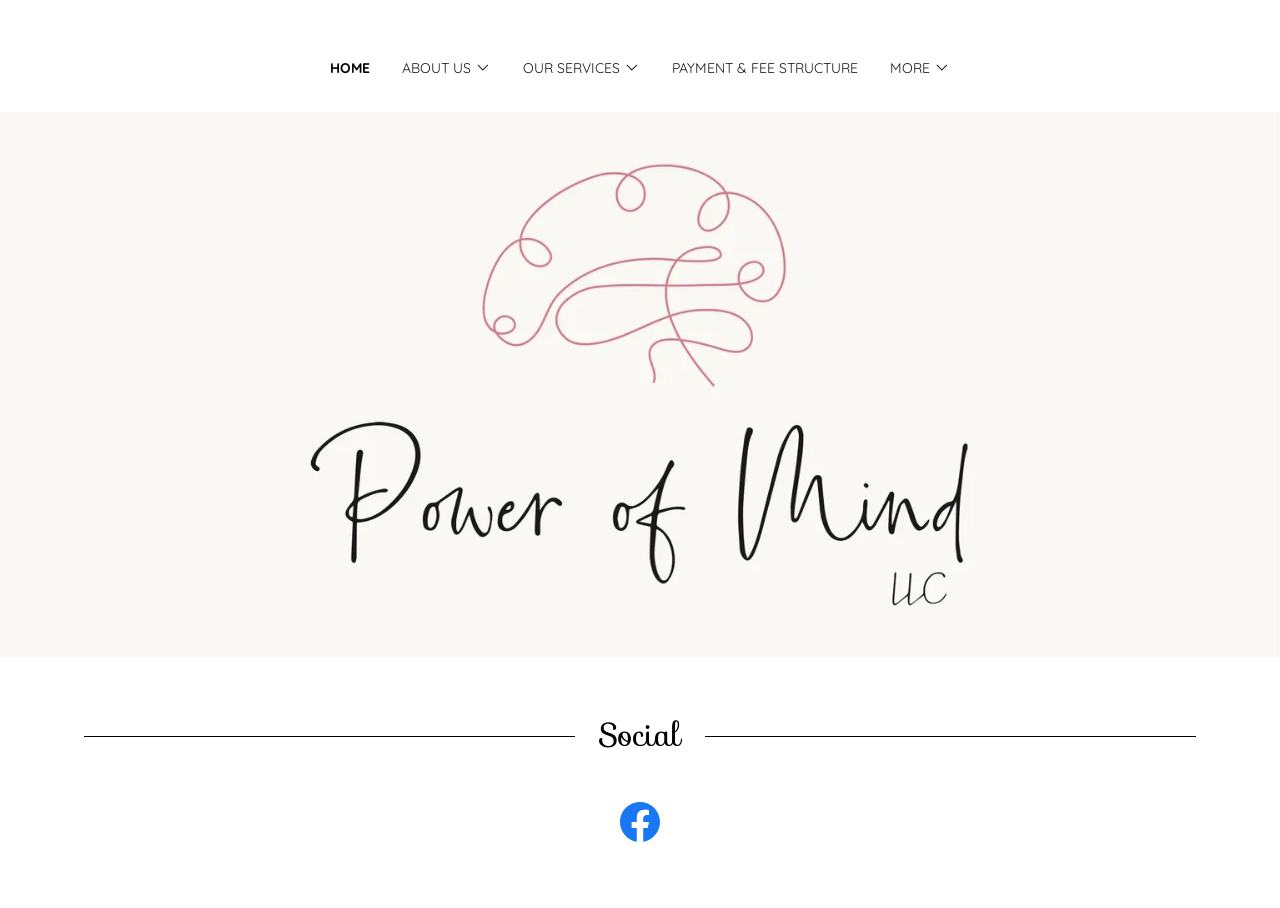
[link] (640, 826)
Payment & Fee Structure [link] (765, 68)
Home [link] (350, 68)
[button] (446, 68)
